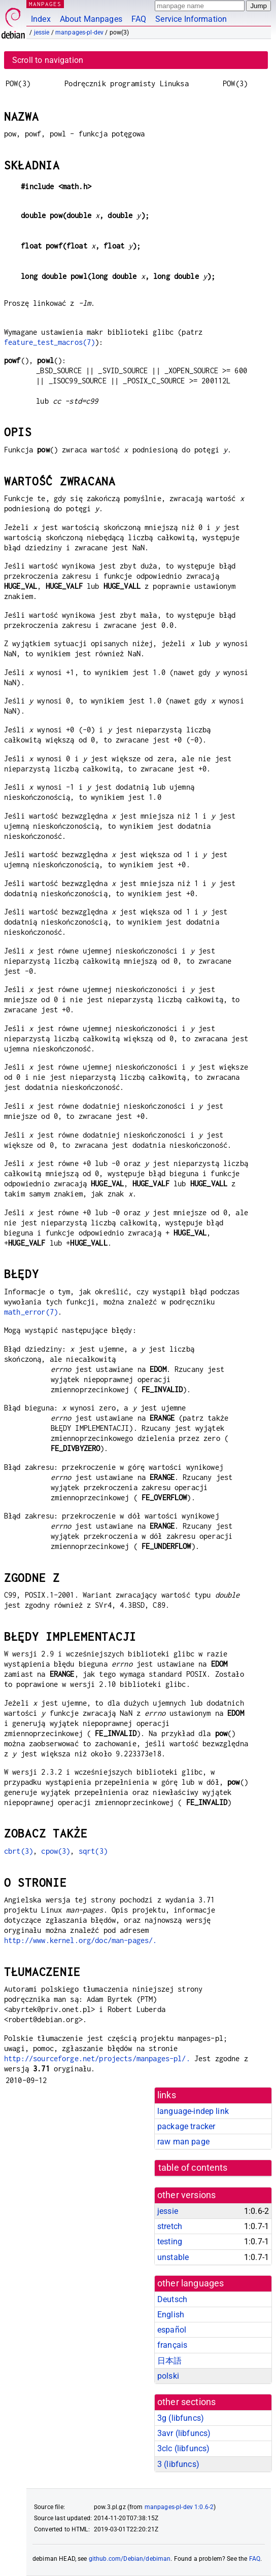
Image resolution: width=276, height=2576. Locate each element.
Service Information (191, 19)
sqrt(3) (93, 1851)
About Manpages (91, 19)
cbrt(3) (18, 1851)
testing (169, 2241)
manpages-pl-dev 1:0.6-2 (179, 2507)
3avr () (184, 2433)
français (172, 2345)
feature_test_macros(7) (49, 342)
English (170, 2314)
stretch (169, 2226)
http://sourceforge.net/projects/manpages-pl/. (97, 2058)
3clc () (183, 2448)
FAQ (138, 19)
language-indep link (193, 2111)
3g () (180, 2418)
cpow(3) (55, 1851)
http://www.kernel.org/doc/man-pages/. (80, 1940)
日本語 (169, 2361)
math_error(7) (31, 1312)
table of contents (193, 2168)
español (171, 2330)
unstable (173, 2257)
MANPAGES (45, 4)
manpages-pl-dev (79, 32)
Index (41, 19)
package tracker (186, 2126)
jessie (42, 32)
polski (168, 2376)
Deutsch (172, 2299)
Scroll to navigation (47, 60)
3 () (178, 2464)
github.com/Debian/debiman (130, 2558)
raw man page (183, 2141)
